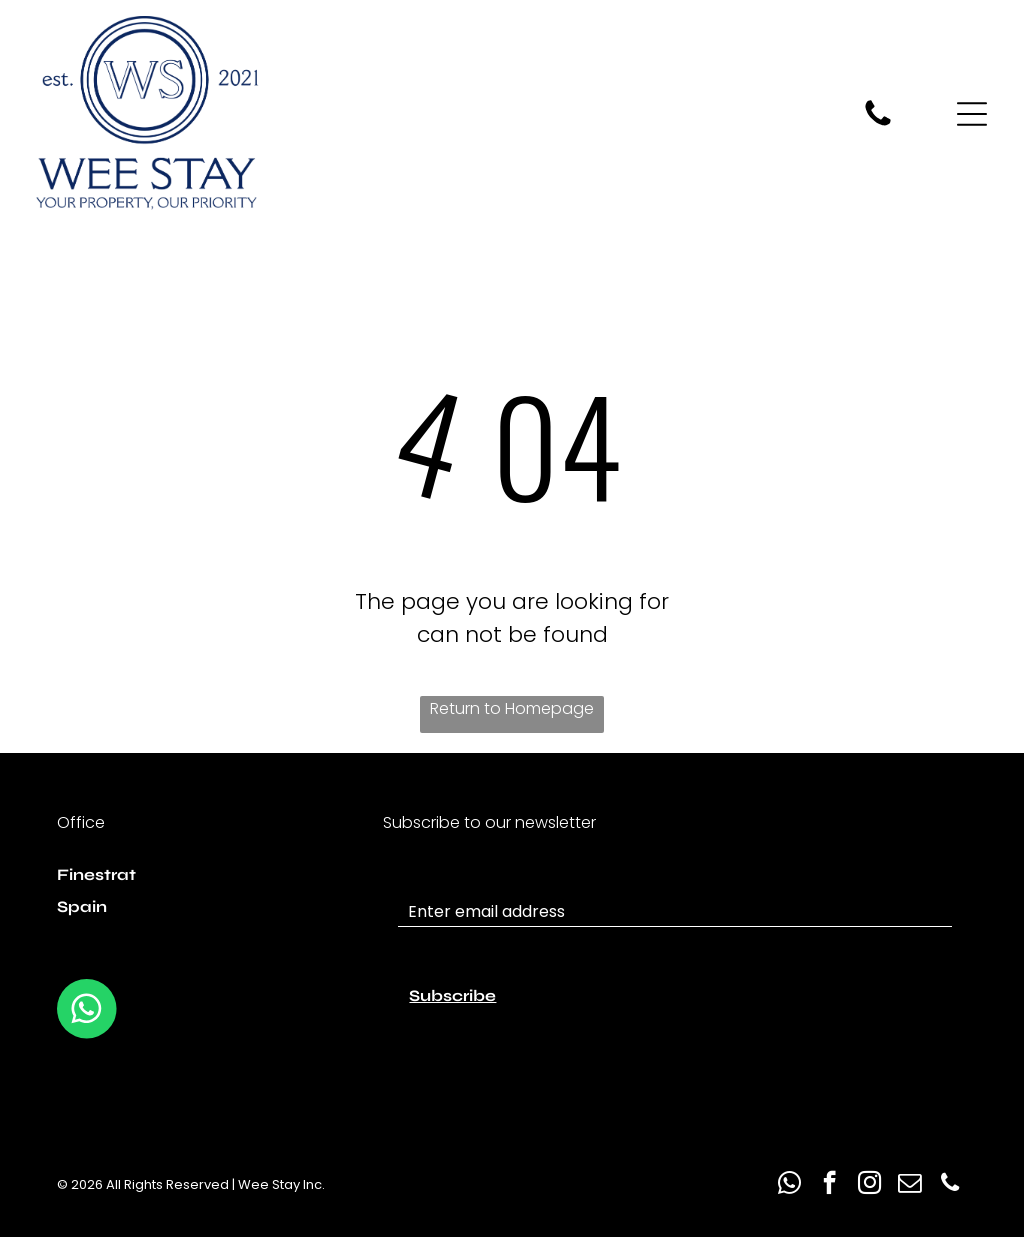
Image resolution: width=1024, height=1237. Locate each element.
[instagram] (869, 1185)
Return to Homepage (512, 708)
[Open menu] (972, 114)
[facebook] (829, 1185)
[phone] (949, 1185)
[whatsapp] (789, 1185)
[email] (909, 1185)
